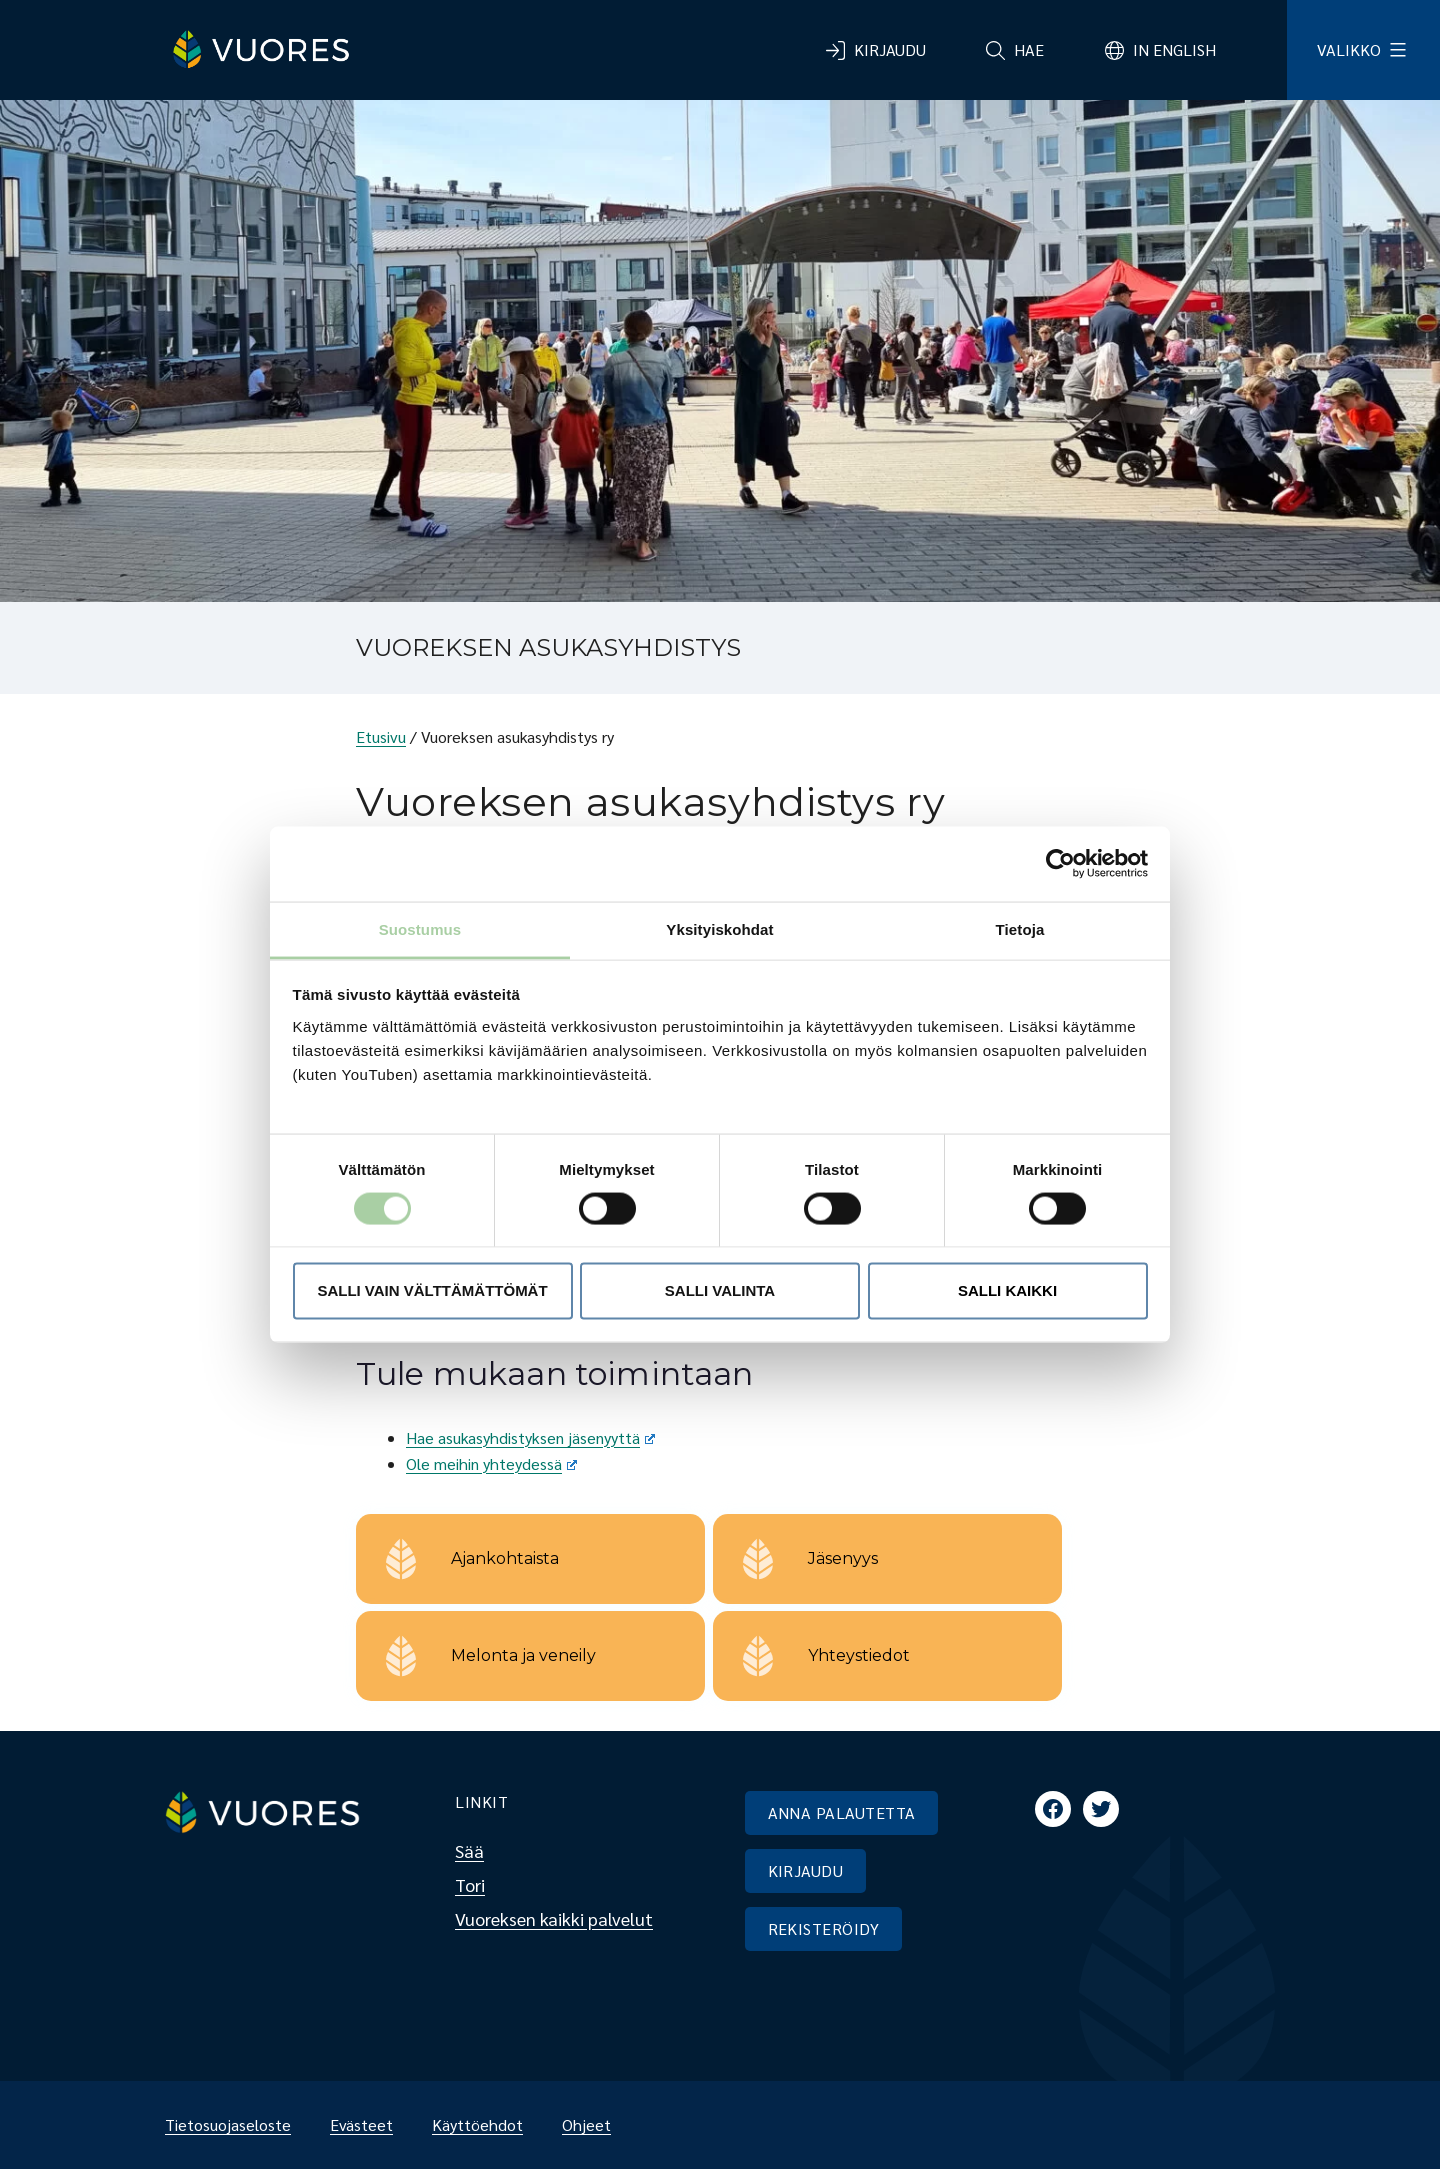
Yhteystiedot (859, 1655)
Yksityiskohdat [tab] (719, 928)
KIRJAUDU (806, 1870)
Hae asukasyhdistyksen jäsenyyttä (530, 1437)
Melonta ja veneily (523, 1655)
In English (1174, 49)
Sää (469, 1850)
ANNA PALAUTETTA (842, 1812)
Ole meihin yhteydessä (491, 1463)
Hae (1029, 49)
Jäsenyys (843, 1558)
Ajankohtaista (505, 1558)
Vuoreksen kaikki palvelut (554, 1918)
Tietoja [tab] (1020, 928)
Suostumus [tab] (420, 928)
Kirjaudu (890, 49)
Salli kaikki (1007, 1290)
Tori (470, 1884)
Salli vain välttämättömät (432, 1290)
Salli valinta (720, 1290)
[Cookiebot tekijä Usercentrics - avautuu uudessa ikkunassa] (1060, 864)
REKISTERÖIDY (824, 1928)
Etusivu (381, 736)
